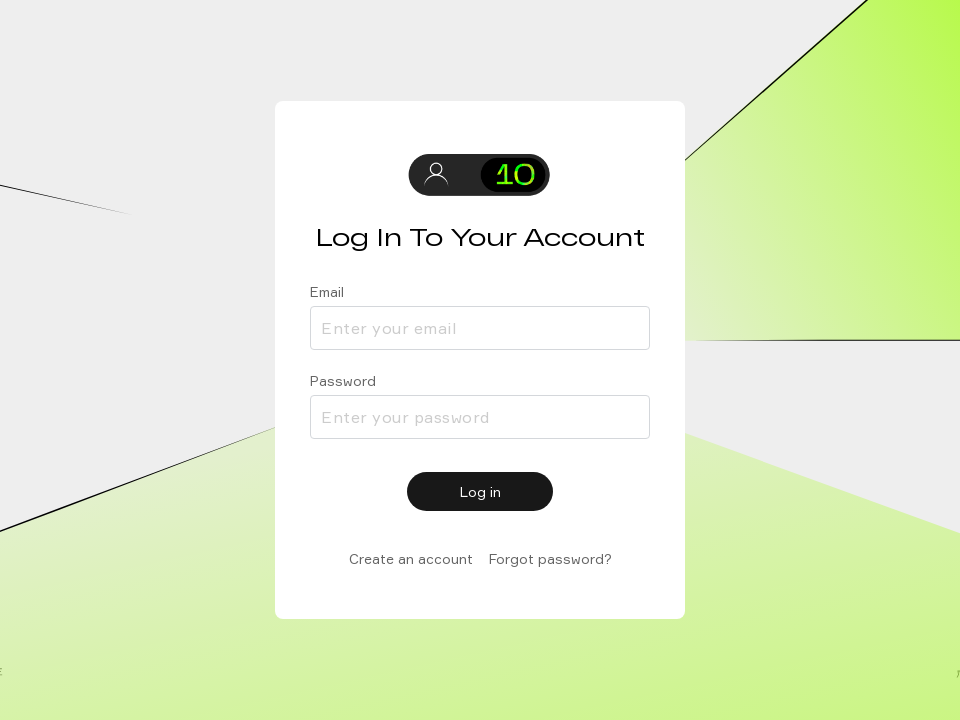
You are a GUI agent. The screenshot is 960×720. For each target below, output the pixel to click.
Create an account (411, 558)
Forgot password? (550, 558)
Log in (480, 491)
